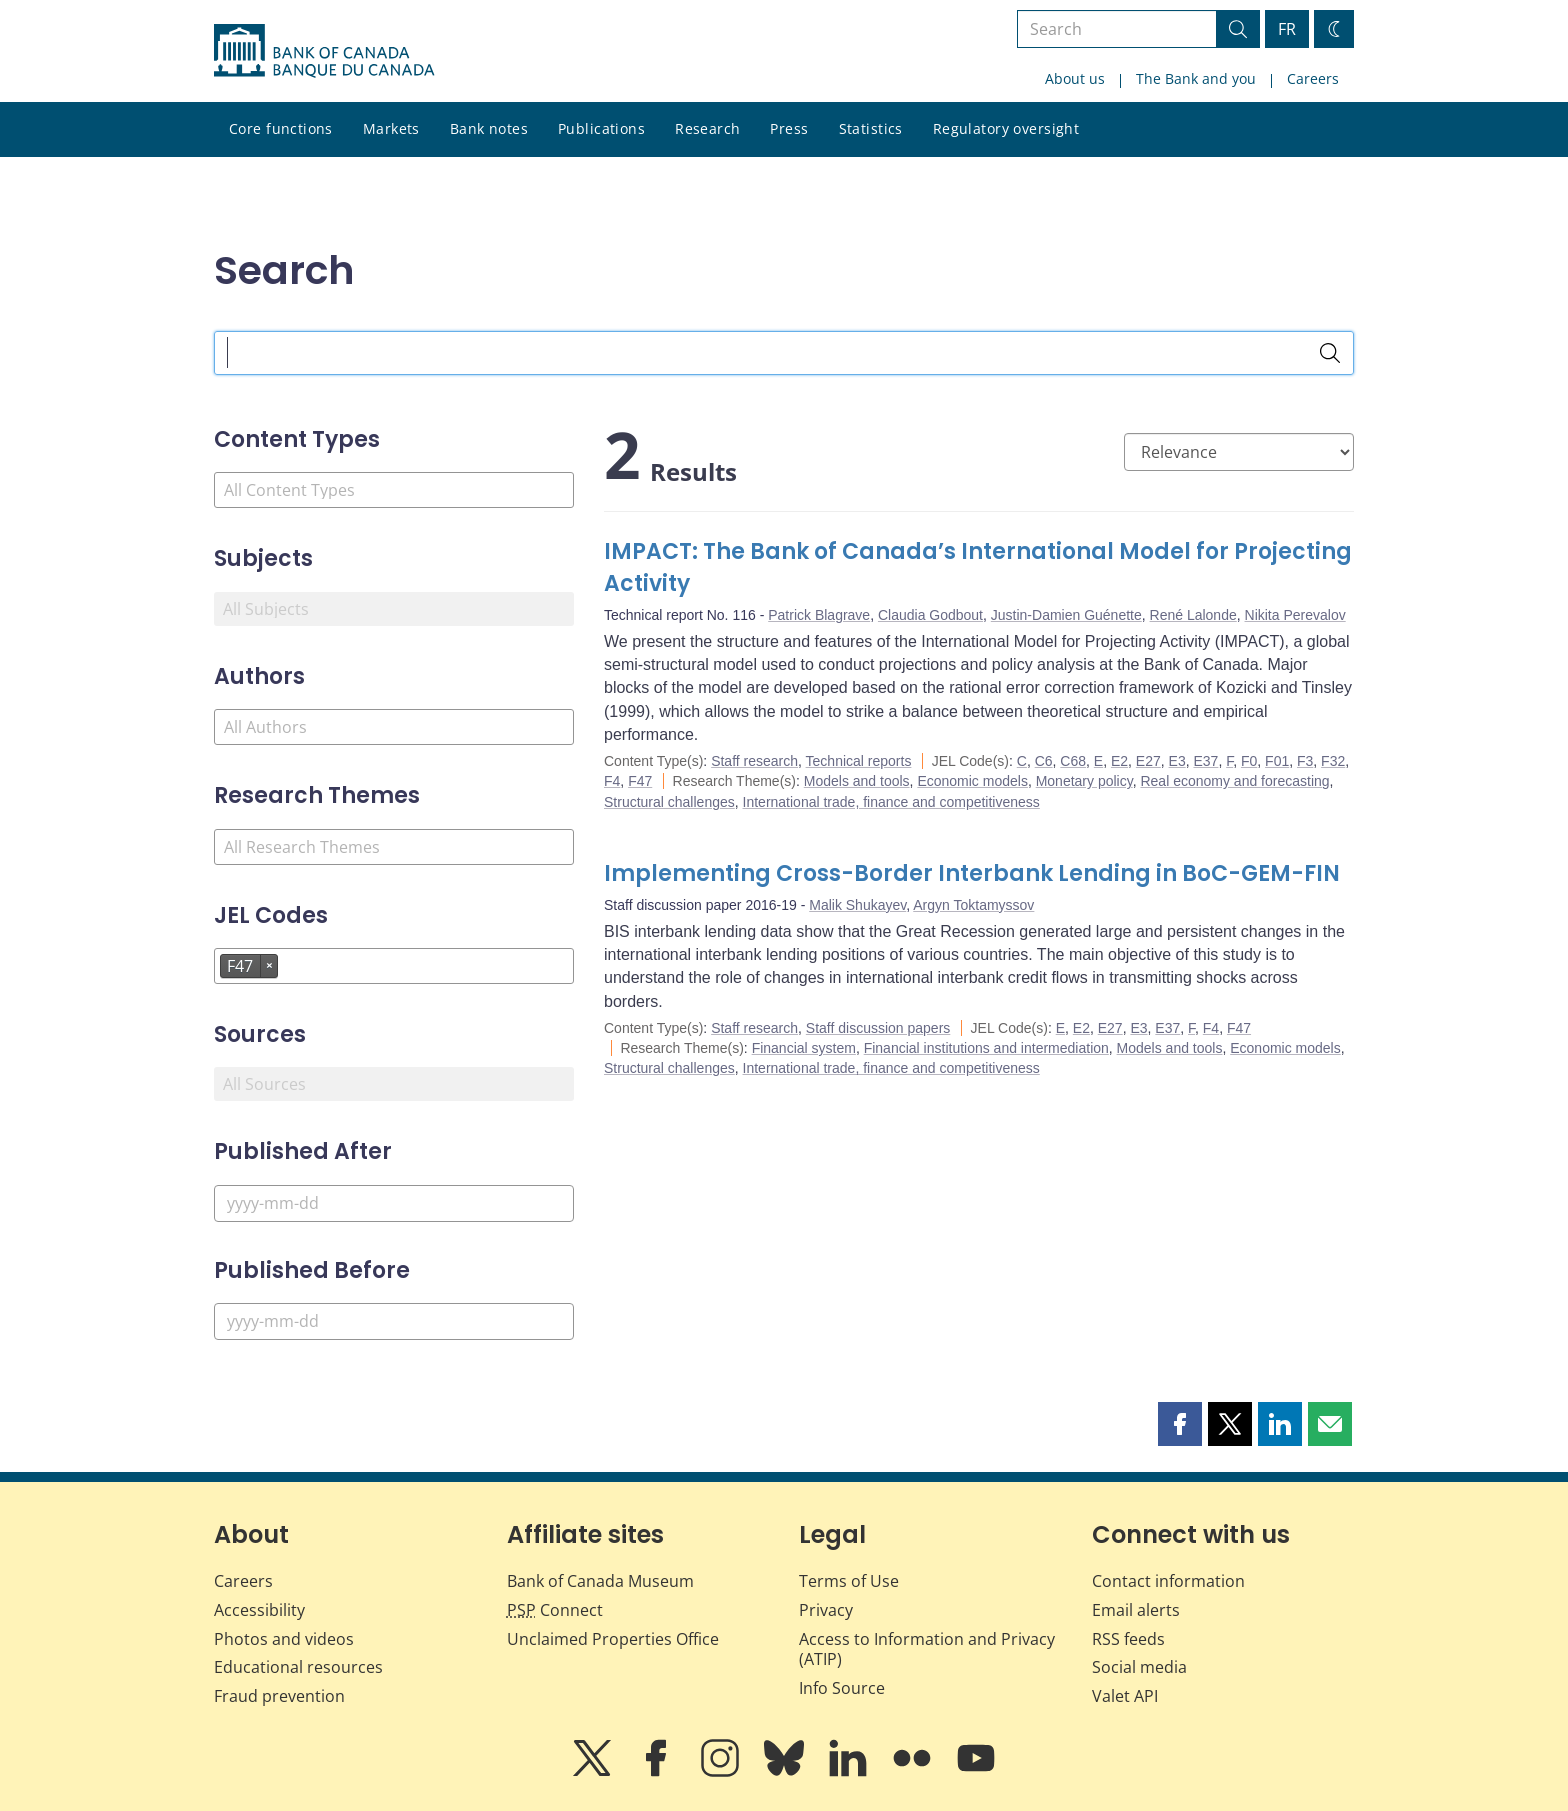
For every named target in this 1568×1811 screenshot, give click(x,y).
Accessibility (259, 1610)
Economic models (972, 781)
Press (789, 128)
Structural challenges (669, 802)
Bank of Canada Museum (600, 1581)
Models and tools (857, 781)
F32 (1333, 761)
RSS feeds (1128, 1639)
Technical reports (859, 761)
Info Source (842, 1688)
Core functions (281, 128)
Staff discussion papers (878, 1028)
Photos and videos (284, 1639)
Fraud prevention (279, 1696)
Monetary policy (1084, 781)
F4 (612, 781)
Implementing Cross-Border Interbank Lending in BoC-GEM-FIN (972, 873)
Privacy (826, 1610)
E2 (1119, 761)
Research (707, 128)
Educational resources (298, 1667)
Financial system (804, 1048)
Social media (1139, 1667)
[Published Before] (394, 1321)
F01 (1277, 761)
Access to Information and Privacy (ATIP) (927, 1649)
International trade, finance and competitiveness (891, 802)
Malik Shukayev (857, 905)
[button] (1180, 1424)
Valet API (1125, 1696)
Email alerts (1136, 1610)
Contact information (1168, 1581)
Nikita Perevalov (1295, 615)
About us (1075, 78)
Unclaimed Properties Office (613, 1639)
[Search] (1330, 353)
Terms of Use (849, 1581)
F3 (1305, 761)
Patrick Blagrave (819, 615)
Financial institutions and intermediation (986, 1048)
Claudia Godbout (930, 615)
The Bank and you (1196, 78)
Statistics (871, 128)
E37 (1205, 761)
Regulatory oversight (1006, 128)
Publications (601, 128)
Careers (1313, 78)
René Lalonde (1193, 615)
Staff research (754, 761)
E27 (1148, 761)
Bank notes (489, 128)
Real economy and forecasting (1234, 781)
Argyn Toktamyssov (973, 905)
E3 (1177, 761)
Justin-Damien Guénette (1066, 615)
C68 (1073, 761)
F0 (1249, 761)
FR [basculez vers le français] (1287, 29)
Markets (391, 128)
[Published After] (394, 1203)
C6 (1044, 761)
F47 (640, 781)
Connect (555, 1610)
